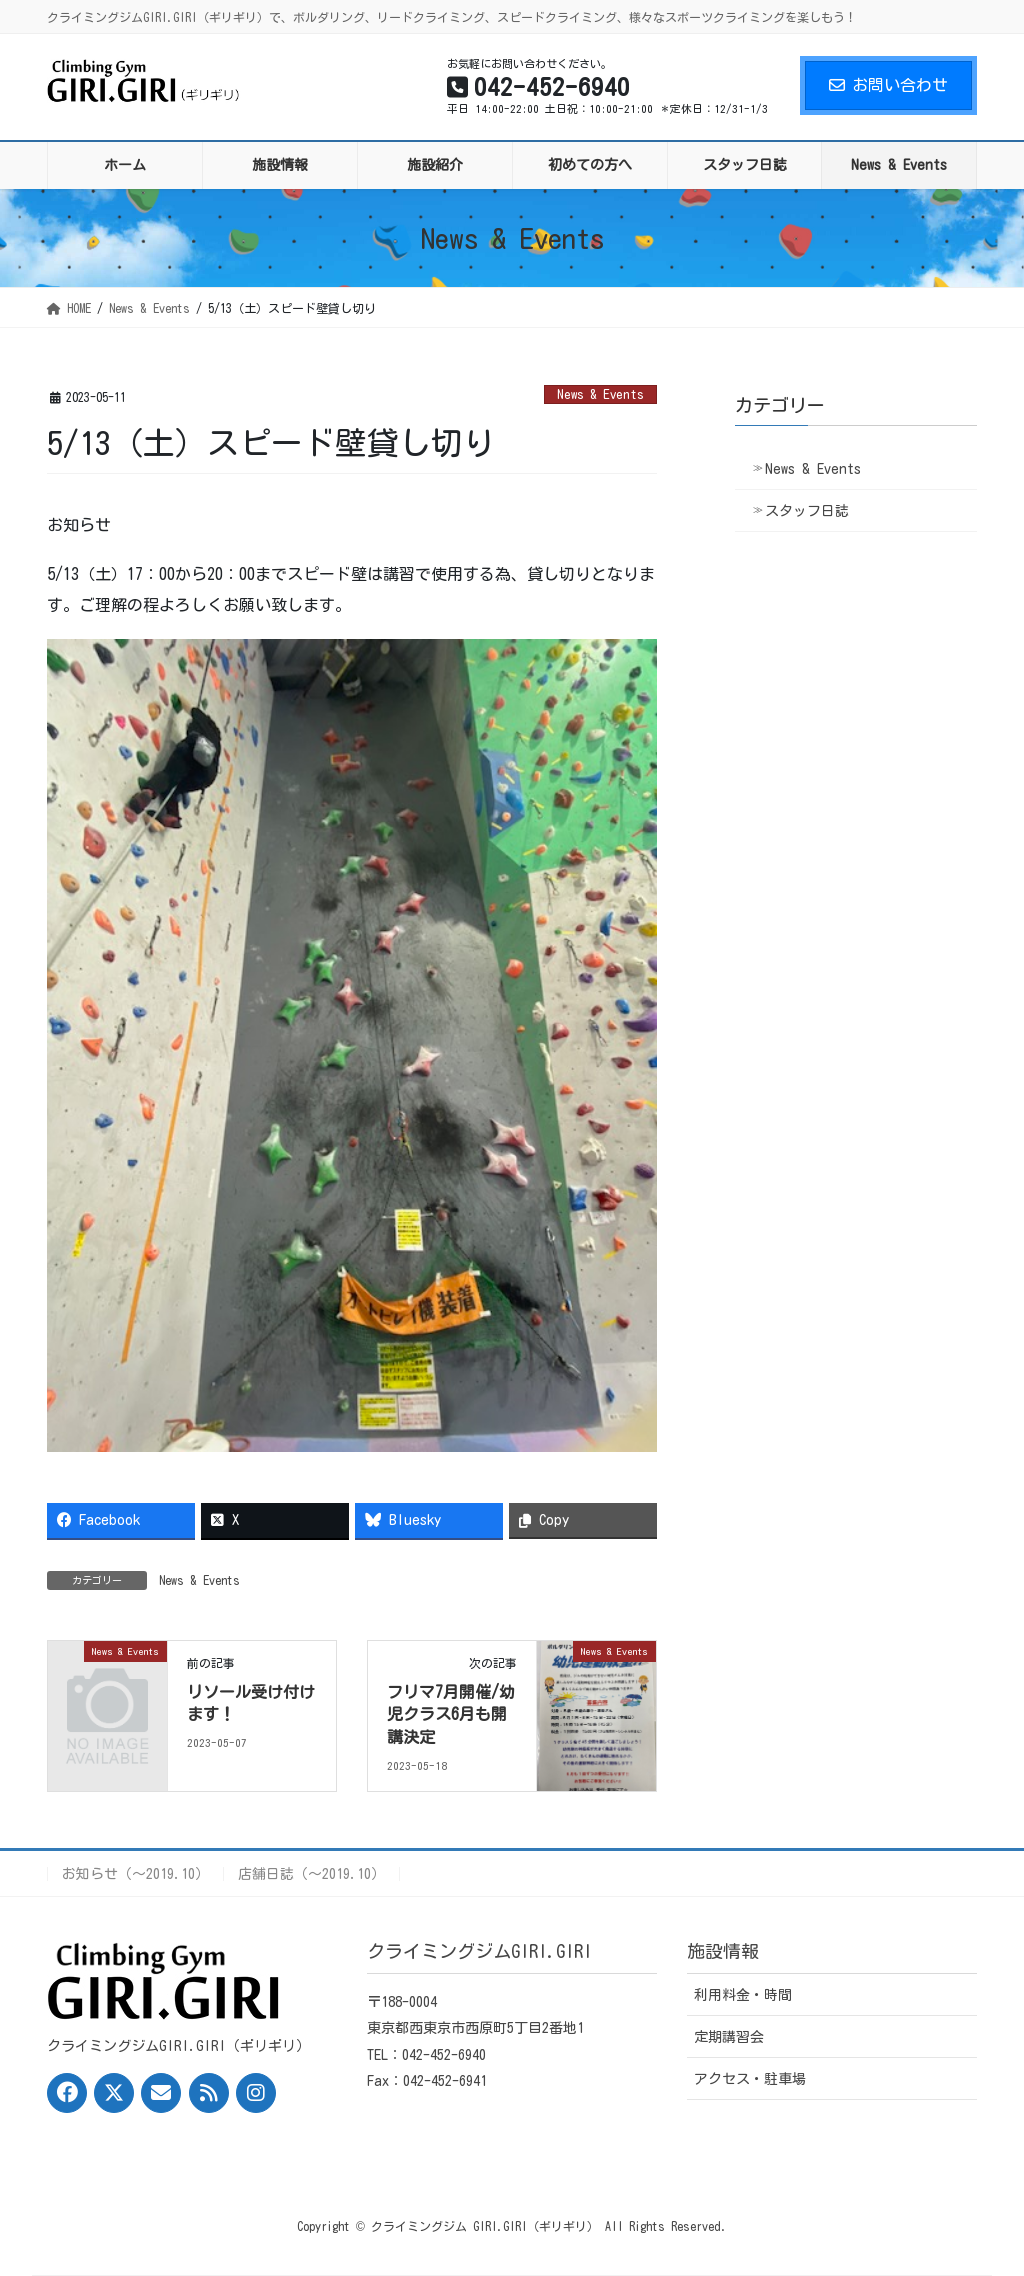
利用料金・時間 (743, 1995)
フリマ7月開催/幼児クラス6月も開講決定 (451, 1714)
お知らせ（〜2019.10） (135, 1874)
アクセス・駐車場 (750, 2079)
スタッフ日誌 (807, 511)
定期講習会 (729, 2037)
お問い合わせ (888, 85)
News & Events (600, 394)
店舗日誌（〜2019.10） (311, 1874)
